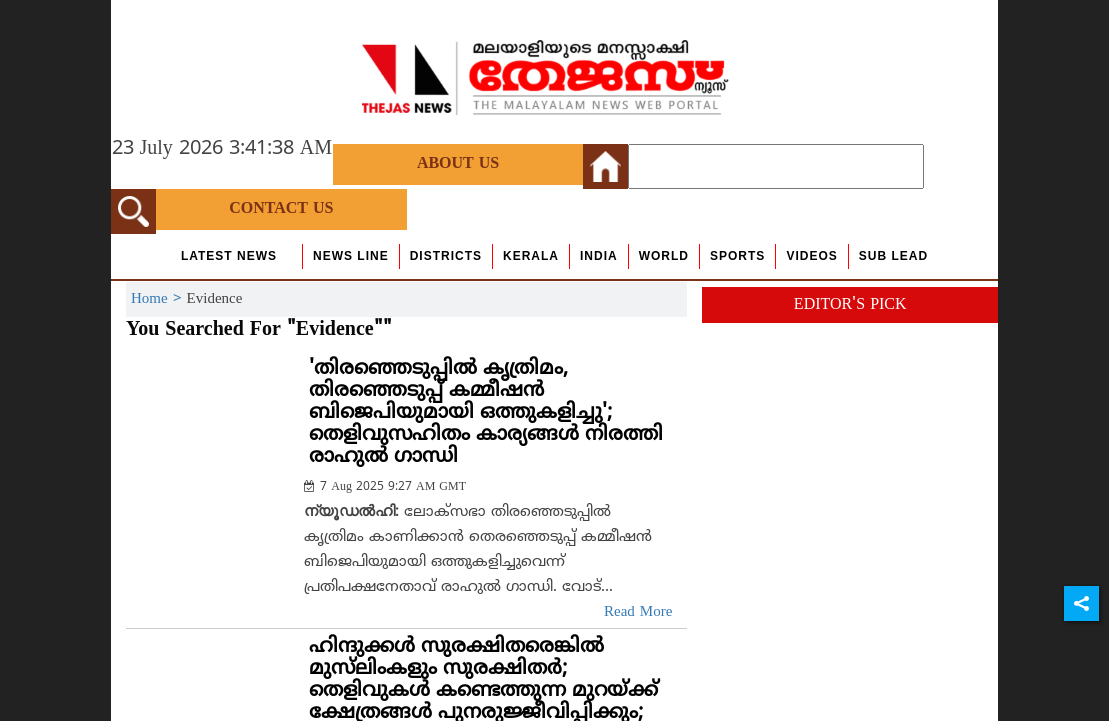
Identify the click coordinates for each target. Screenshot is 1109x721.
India (599, 256)
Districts (446, 256)
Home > (159, 299)
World (664, 256)
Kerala (531, 256)
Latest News (229, 256)
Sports (737, 256)
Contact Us (281, 209)
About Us (458, 164)
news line (351, 256)
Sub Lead (893, 256)
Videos (811, 256)
